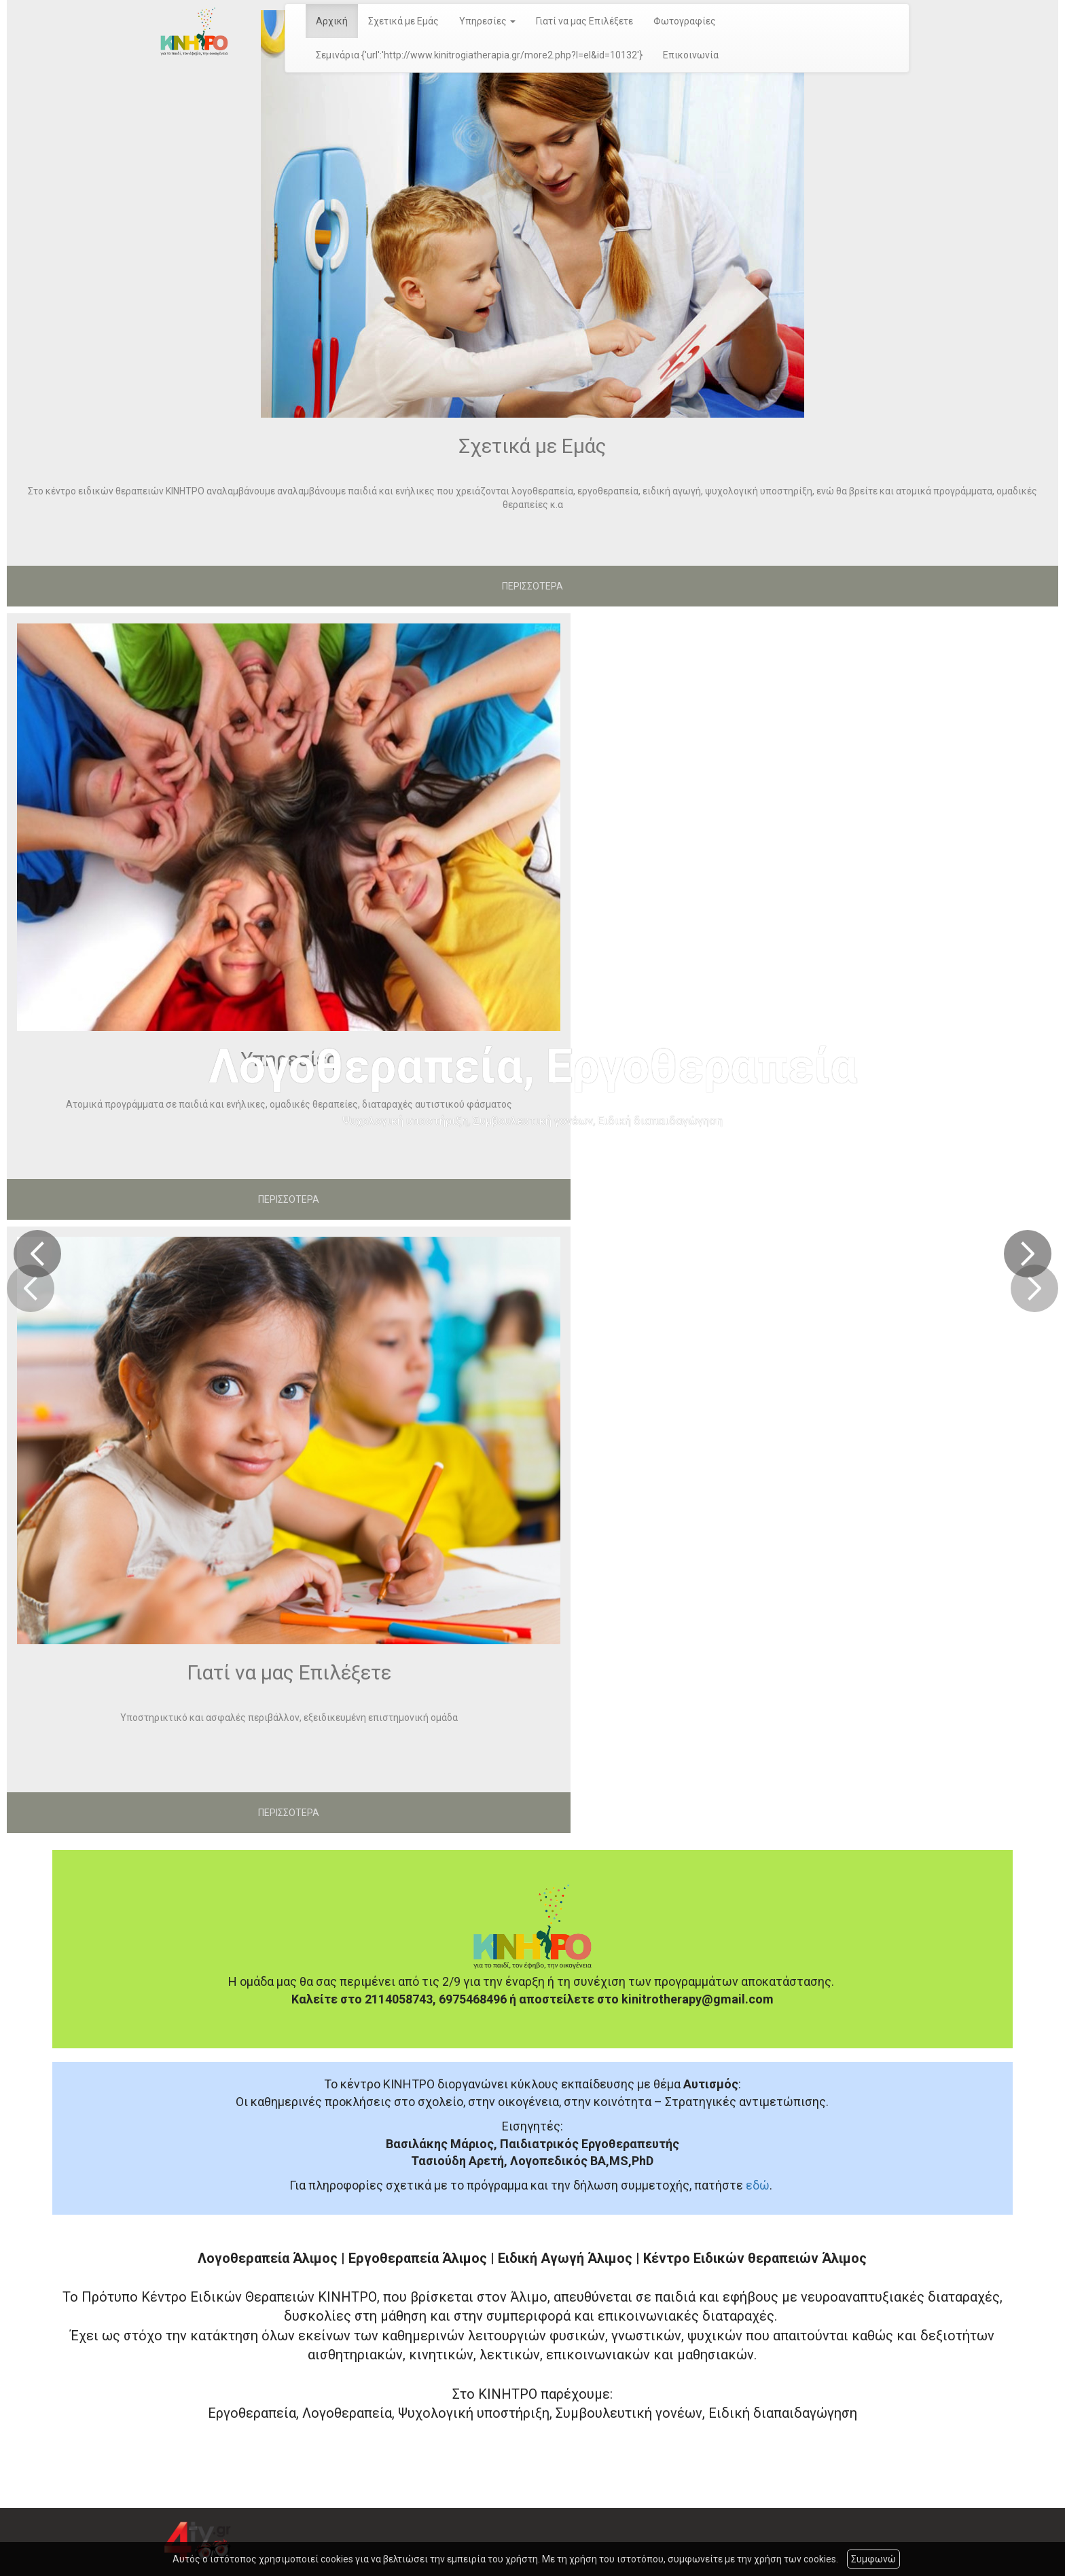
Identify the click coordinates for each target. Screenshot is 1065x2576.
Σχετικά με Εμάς (403, 21)
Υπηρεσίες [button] (487, 21)
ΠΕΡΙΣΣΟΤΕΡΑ (532, 586)
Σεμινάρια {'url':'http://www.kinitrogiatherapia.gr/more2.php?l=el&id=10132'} (479, 55)
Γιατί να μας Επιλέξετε (584, 21)
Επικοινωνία (691, 55)
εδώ (758, 2185)
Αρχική (332, 21)
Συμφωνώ (873, 2559)
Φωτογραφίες (684, 21)
